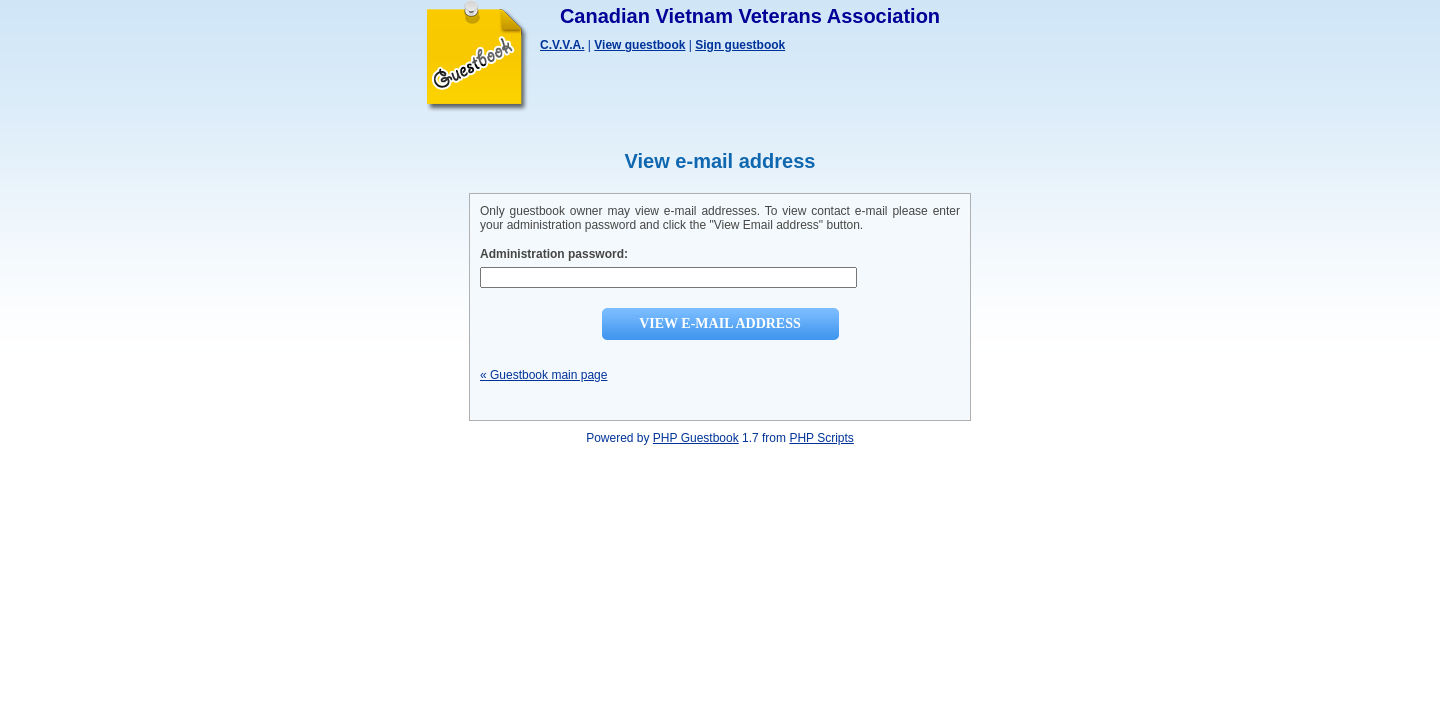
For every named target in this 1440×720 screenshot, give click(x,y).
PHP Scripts (821, 438)
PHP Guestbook (696, 438)
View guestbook (639, 45)
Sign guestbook (740, 45)
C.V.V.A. (562, 45)
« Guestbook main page (543, 375)
